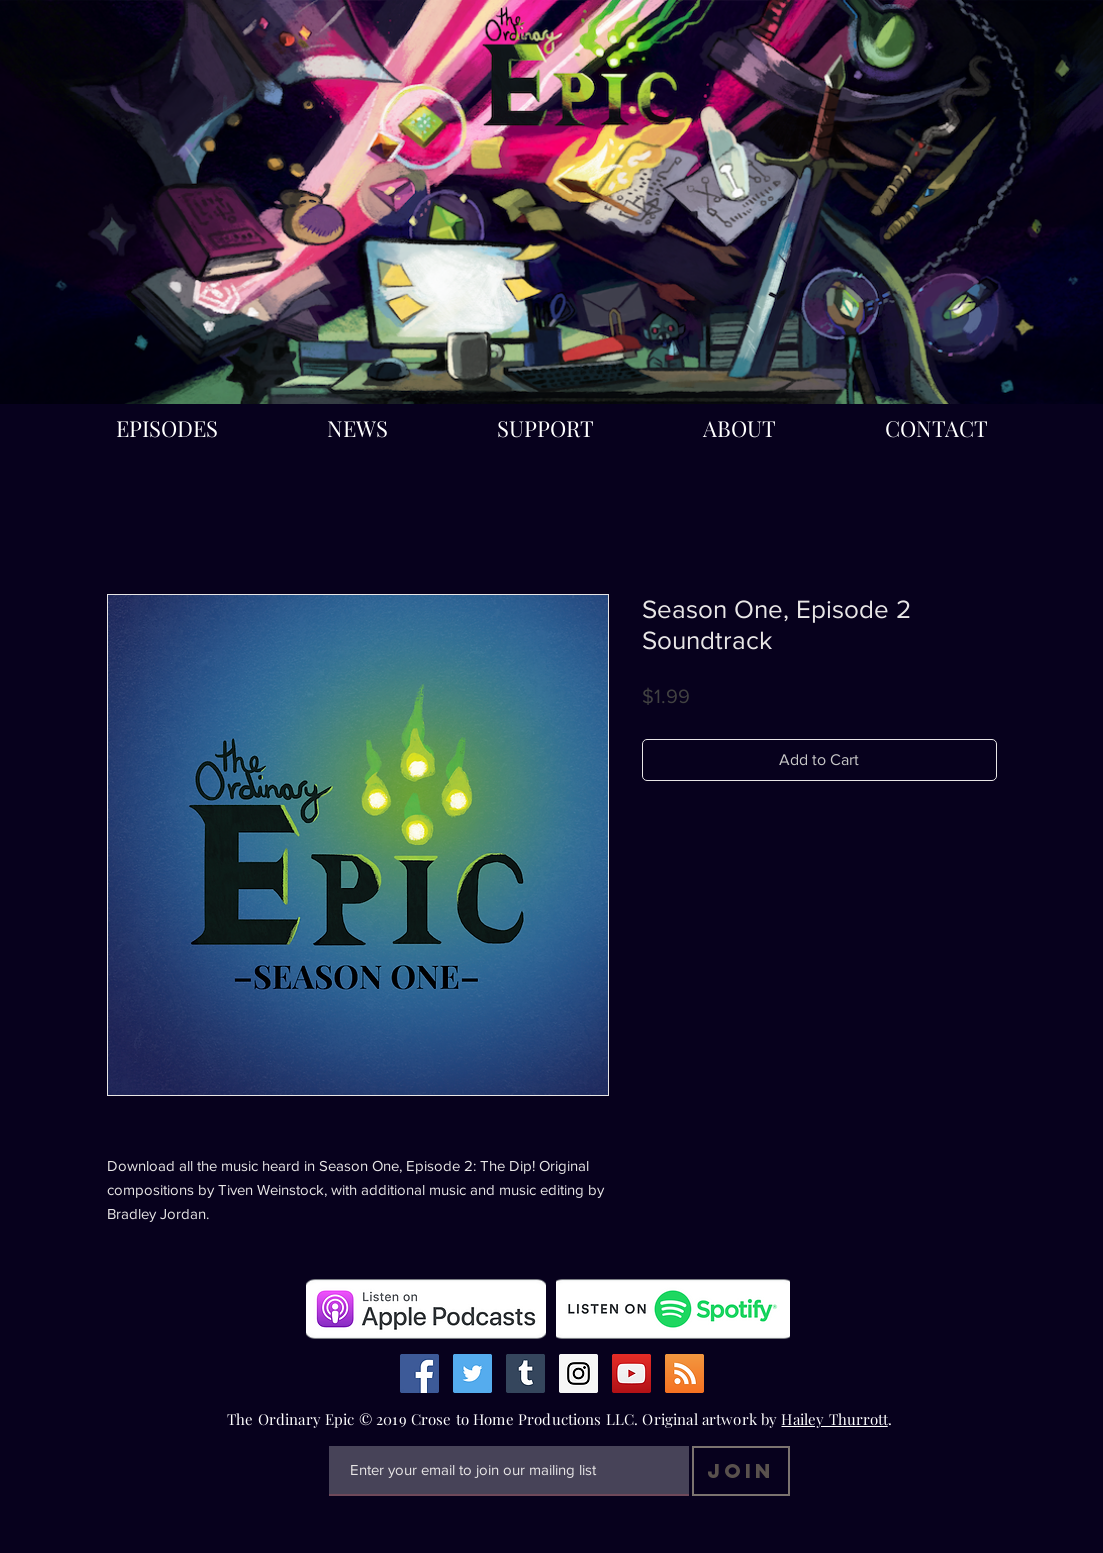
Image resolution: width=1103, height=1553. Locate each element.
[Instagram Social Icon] (578, 1373)
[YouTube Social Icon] (631, 1373)
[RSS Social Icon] (684, 1373)
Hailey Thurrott (834, 1419)
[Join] (741, 1471)
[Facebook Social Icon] (419, 1373)
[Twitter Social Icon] (472, 1373)
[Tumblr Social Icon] (525, 1373)
